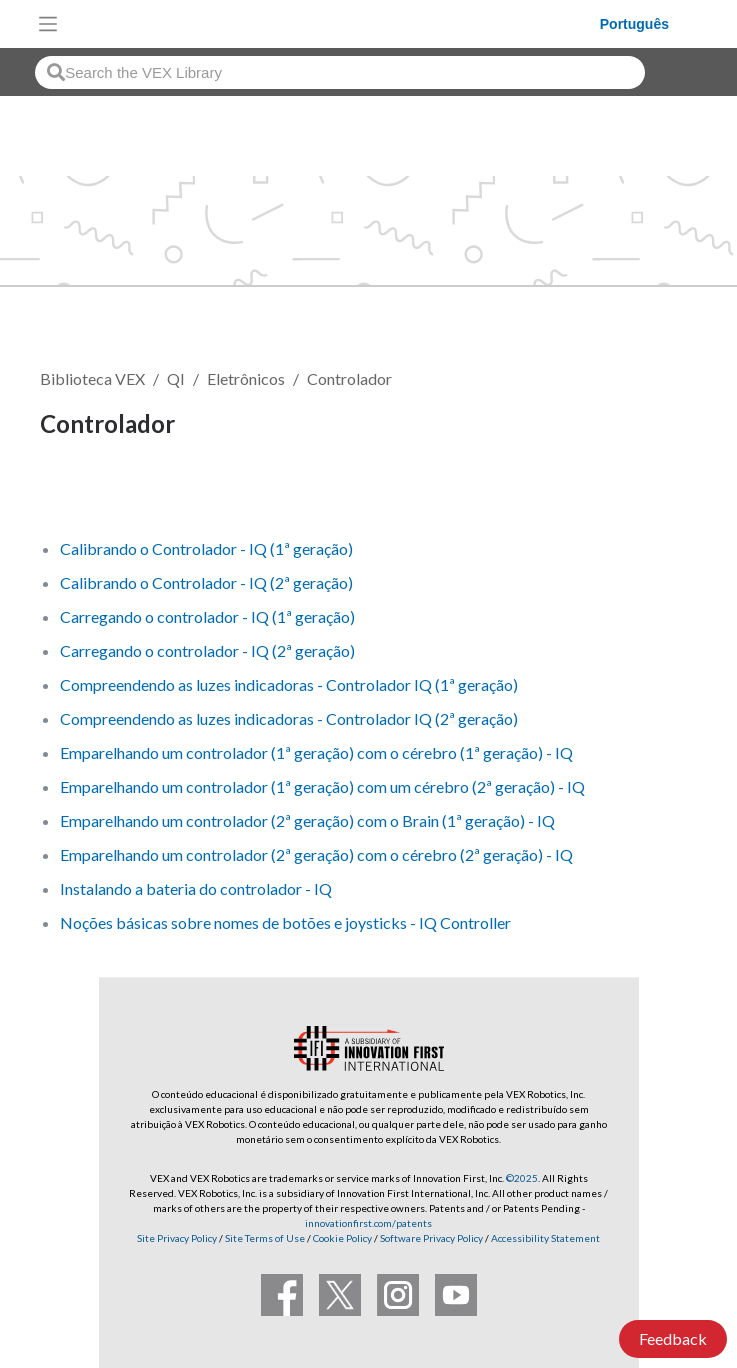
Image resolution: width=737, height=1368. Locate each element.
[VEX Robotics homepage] (334, 23)
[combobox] (340, 72)
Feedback (673, 1338)
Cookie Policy (342, 1238)
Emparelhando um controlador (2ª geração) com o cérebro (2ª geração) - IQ (316, 854)
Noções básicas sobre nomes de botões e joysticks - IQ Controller (285, 922)
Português (634, 24)
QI (176, 378)
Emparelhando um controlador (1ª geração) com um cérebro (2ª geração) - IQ (322, 786)
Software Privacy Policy (431, 1238)
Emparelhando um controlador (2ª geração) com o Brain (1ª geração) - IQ (307, 820)
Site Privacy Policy (177, 1238)
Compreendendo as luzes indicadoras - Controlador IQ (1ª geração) (289, 684)
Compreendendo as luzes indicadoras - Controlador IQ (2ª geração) (289, 718)
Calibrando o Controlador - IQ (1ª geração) (206, 548)
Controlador (349, 378)
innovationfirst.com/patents (368, 1223)
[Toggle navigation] (48, 24)
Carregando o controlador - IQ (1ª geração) (207, 616)
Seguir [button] (75, 492)
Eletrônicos (246, 378)
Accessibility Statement (545, 1238)
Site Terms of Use (264, 1238)
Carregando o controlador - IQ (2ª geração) (207, 650)
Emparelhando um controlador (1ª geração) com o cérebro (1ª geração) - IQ (316, 752)
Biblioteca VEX (92, 378)
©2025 (522, 1178)
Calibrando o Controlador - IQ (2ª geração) (206, 582)
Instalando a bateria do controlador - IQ (196, 888)
